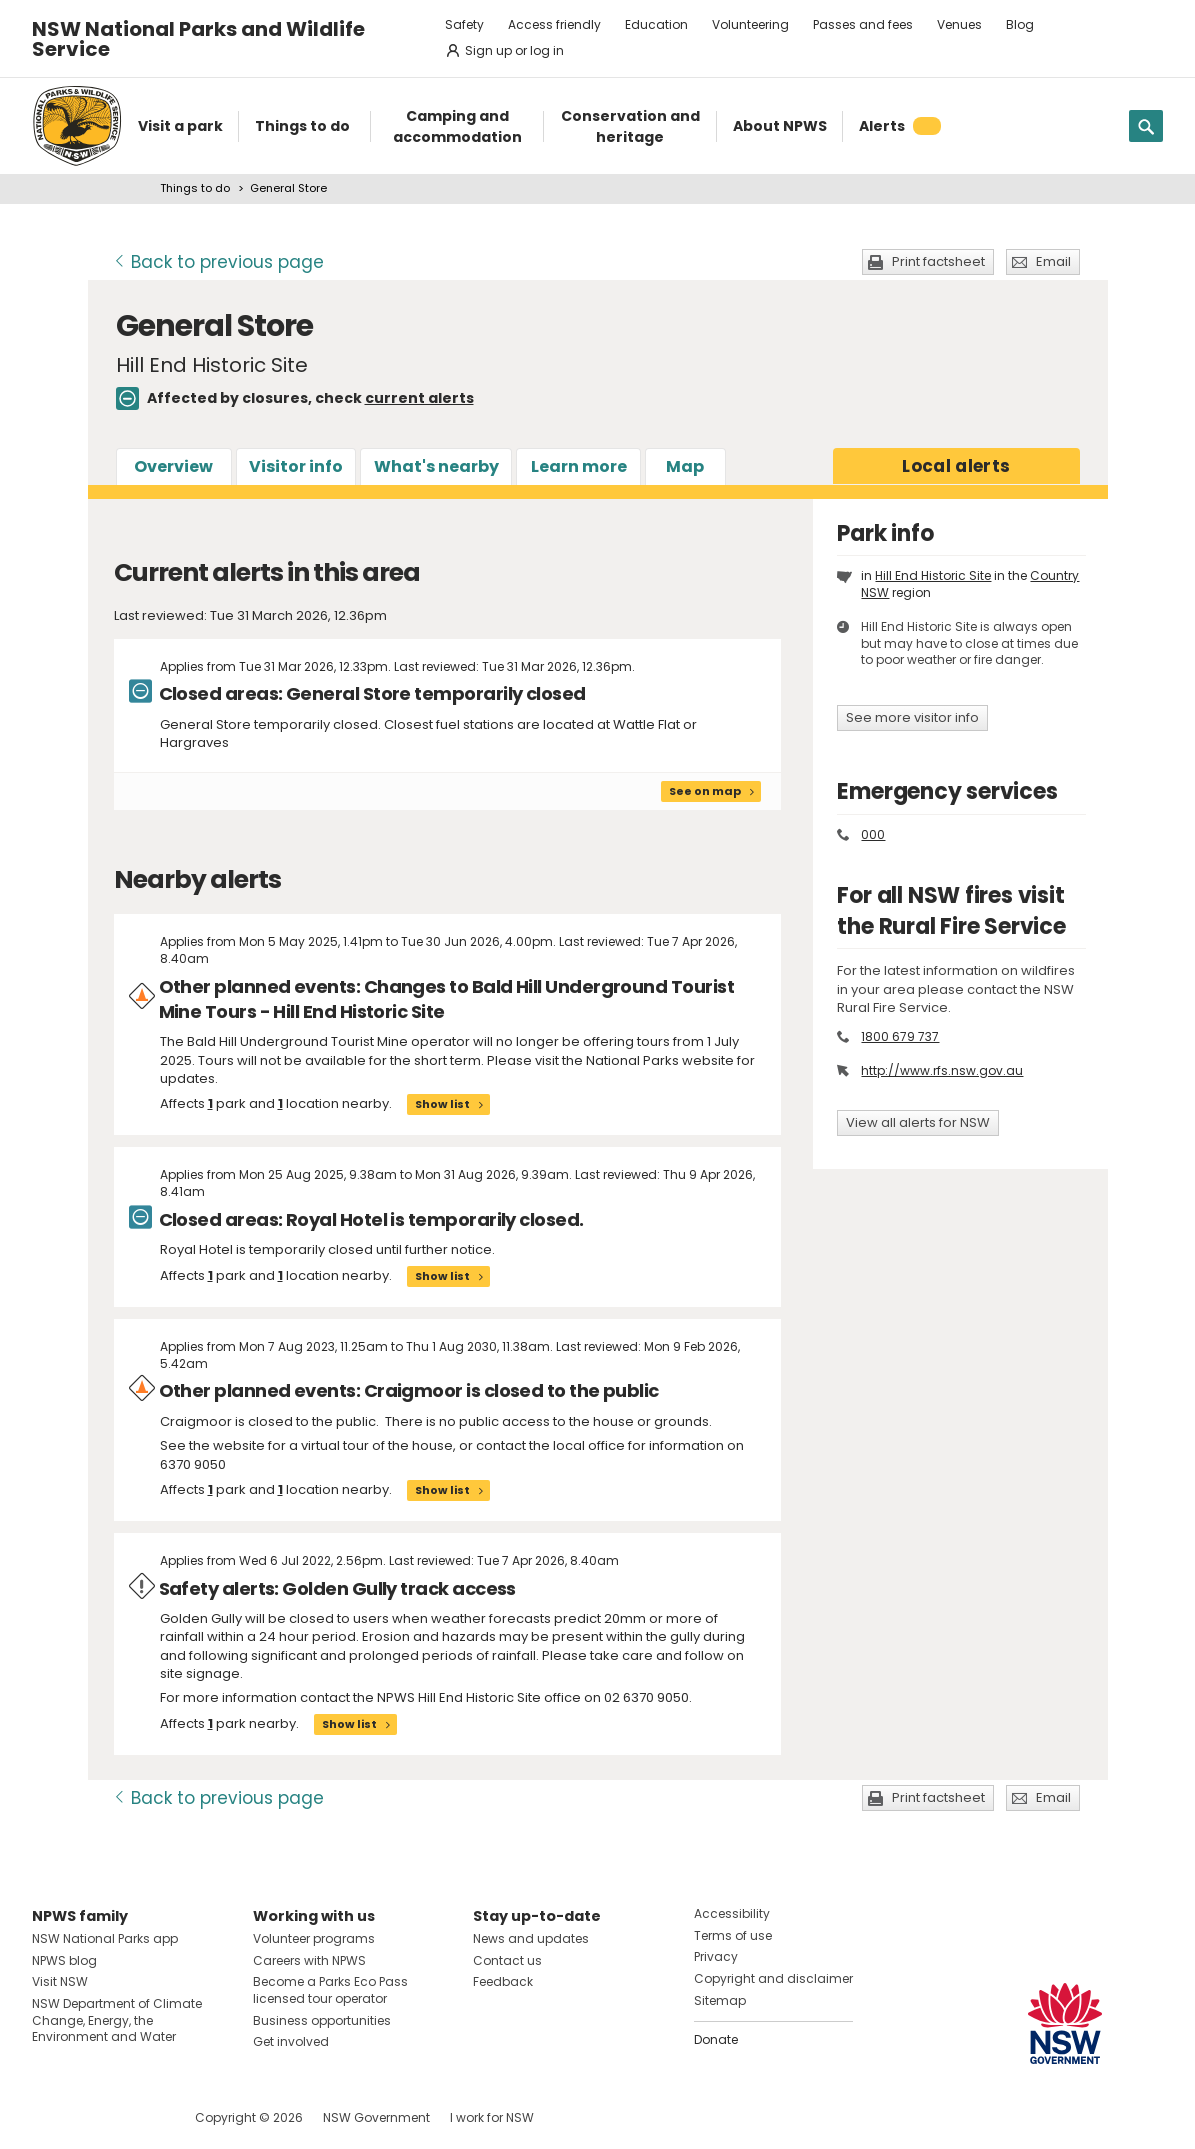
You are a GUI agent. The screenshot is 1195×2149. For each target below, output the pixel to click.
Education (656, 24)
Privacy (716, 1956)
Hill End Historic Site (933, 575)
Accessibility (732, 1913)
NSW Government (376, 2117)
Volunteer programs (314, 1938)
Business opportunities (322, 2020)
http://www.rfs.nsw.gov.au (942, 1070)
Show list (442, 1104)
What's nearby (436, 466)
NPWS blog (64, 1960)
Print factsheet (938, 261)
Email (1053, 261)
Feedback (503, 1981)
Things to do (195, 188)
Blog (1020, 24)
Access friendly (554, 24)
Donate (716, 2039)
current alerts (419, 398)
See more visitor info (912, 717)
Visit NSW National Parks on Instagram (93, 2117)
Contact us (507, 1960)
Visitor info (296, 466)
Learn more (579, 466)
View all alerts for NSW (918, 1122)
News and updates (531, 1938)
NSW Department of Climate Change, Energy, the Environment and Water (117, 2020)
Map (685, 466)
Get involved (291, 2041)
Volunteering (750, 24)
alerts (956, 466)
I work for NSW (492, 2117)
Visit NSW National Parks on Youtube (136, 2117)
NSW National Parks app (105, 1938)
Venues (959, 24)
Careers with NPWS (309, 1960)
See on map (705, 791)
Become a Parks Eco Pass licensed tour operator (330, 1990)
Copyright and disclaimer (773, 1978)
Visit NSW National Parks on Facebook (50, 2117)
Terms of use (733, 1935)
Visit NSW (60, 1981)
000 (873, 834)
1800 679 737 (900, 1036)
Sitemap (720, 2000)
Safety (464, 24)
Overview (173, 466)
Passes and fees (863, 24)
